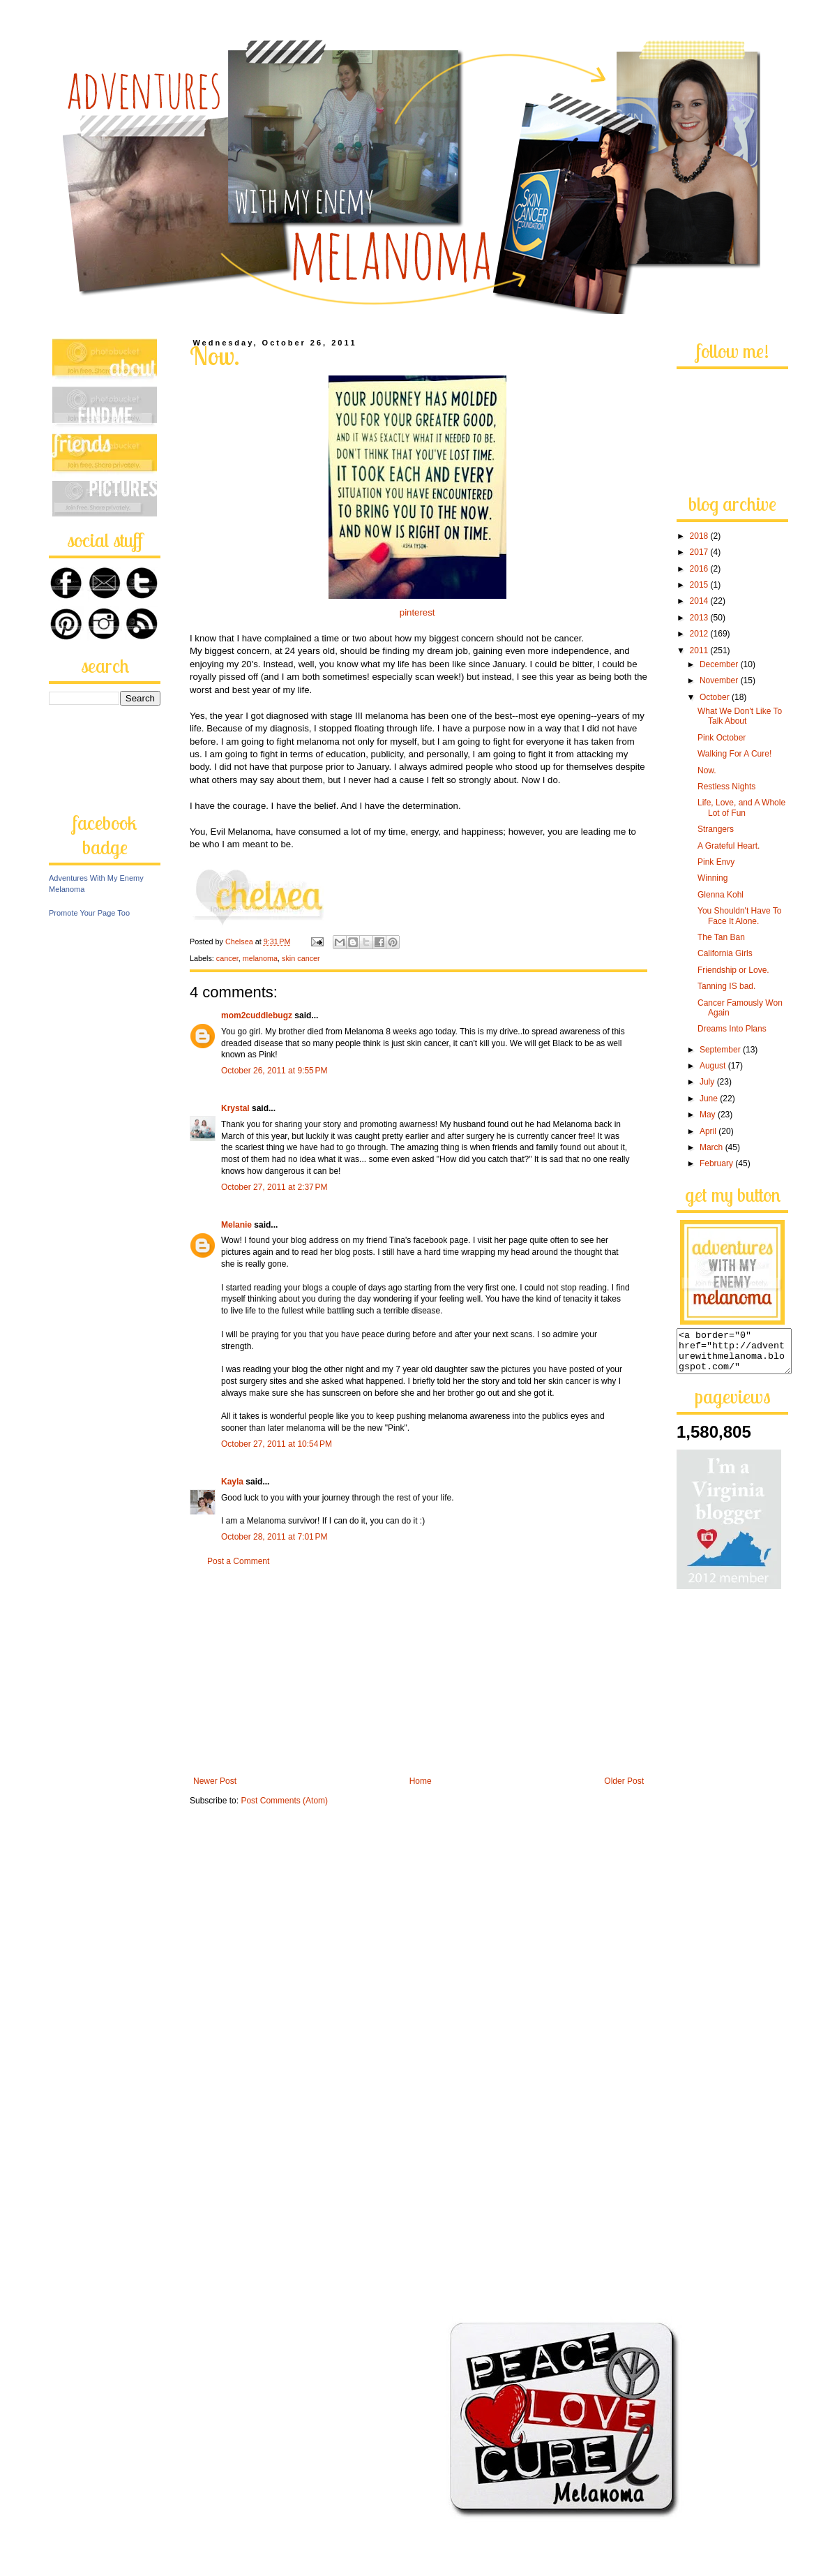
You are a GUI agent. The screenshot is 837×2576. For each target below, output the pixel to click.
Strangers (716, 829)
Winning (712, 878)
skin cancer (301, 958)
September (721, 1050)
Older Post (624, 1781)
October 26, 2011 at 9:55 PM (274, 1070)
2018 (700, 536)
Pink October (722, 738)
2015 (700, 585)
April (709, 1131)
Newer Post (214, 1781)
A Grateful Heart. (729, 846)
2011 (700, 650)
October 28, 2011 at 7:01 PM (274, 1537)
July (708, 1082)
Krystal (235, 1108)
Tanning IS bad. (726, 986)
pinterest (417, 612)
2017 (700, 552)
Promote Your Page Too (89, 913)
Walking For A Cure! (734, 754)
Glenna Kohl (721, 895)
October (716, 697)
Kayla (232, 1482)
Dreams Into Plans (732, 1029)
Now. (707, 770)
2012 (700, 634)
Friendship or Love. (733, 970)
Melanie (236, 1225)
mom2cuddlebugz (256, 1015)
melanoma (260, 958)
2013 (700, 618)
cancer (227, 958)
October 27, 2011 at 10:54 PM (276, 1444)
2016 (700, 569)
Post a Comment (238, 1561)
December (720, 664)
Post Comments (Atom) (284, 1801)
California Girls (725, 953)
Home (420, 1781)
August (714, 1066)
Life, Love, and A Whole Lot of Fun (741, 807)
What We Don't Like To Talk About (740, 716)
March (712, 1147)
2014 (700, 601)
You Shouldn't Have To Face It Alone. (739, 915)
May (709, 1114)
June (710, 1098)
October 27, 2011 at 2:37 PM (274, 1187)
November (720, 680)
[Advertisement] (418, 1671)
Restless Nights (726, 786)
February (717, 1163)
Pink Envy (716, 862)
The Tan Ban (721, 937)
